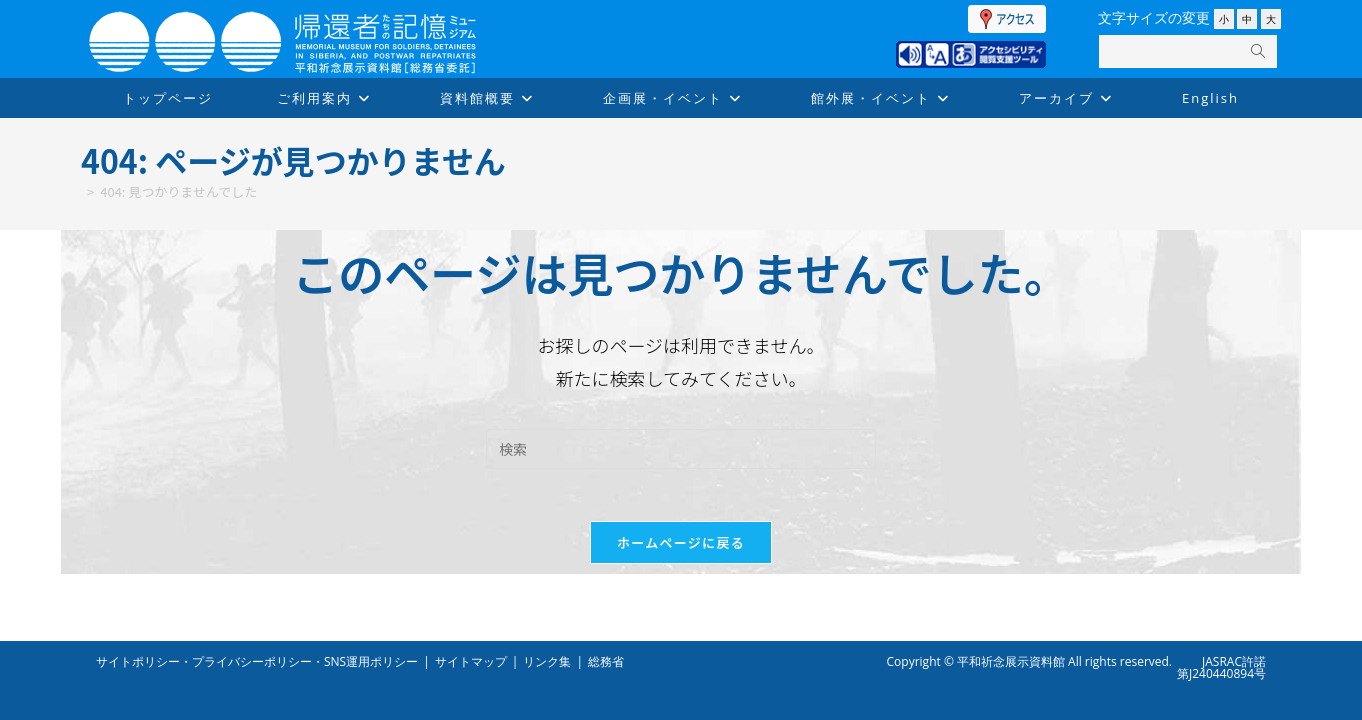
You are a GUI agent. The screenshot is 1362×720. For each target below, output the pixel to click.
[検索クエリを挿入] (681, 449)
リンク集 (547, 661)
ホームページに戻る (681, 550)
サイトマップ (471, 661)
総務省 (606, 661)
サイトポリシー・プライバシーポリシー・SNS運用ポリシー (257, 661)
